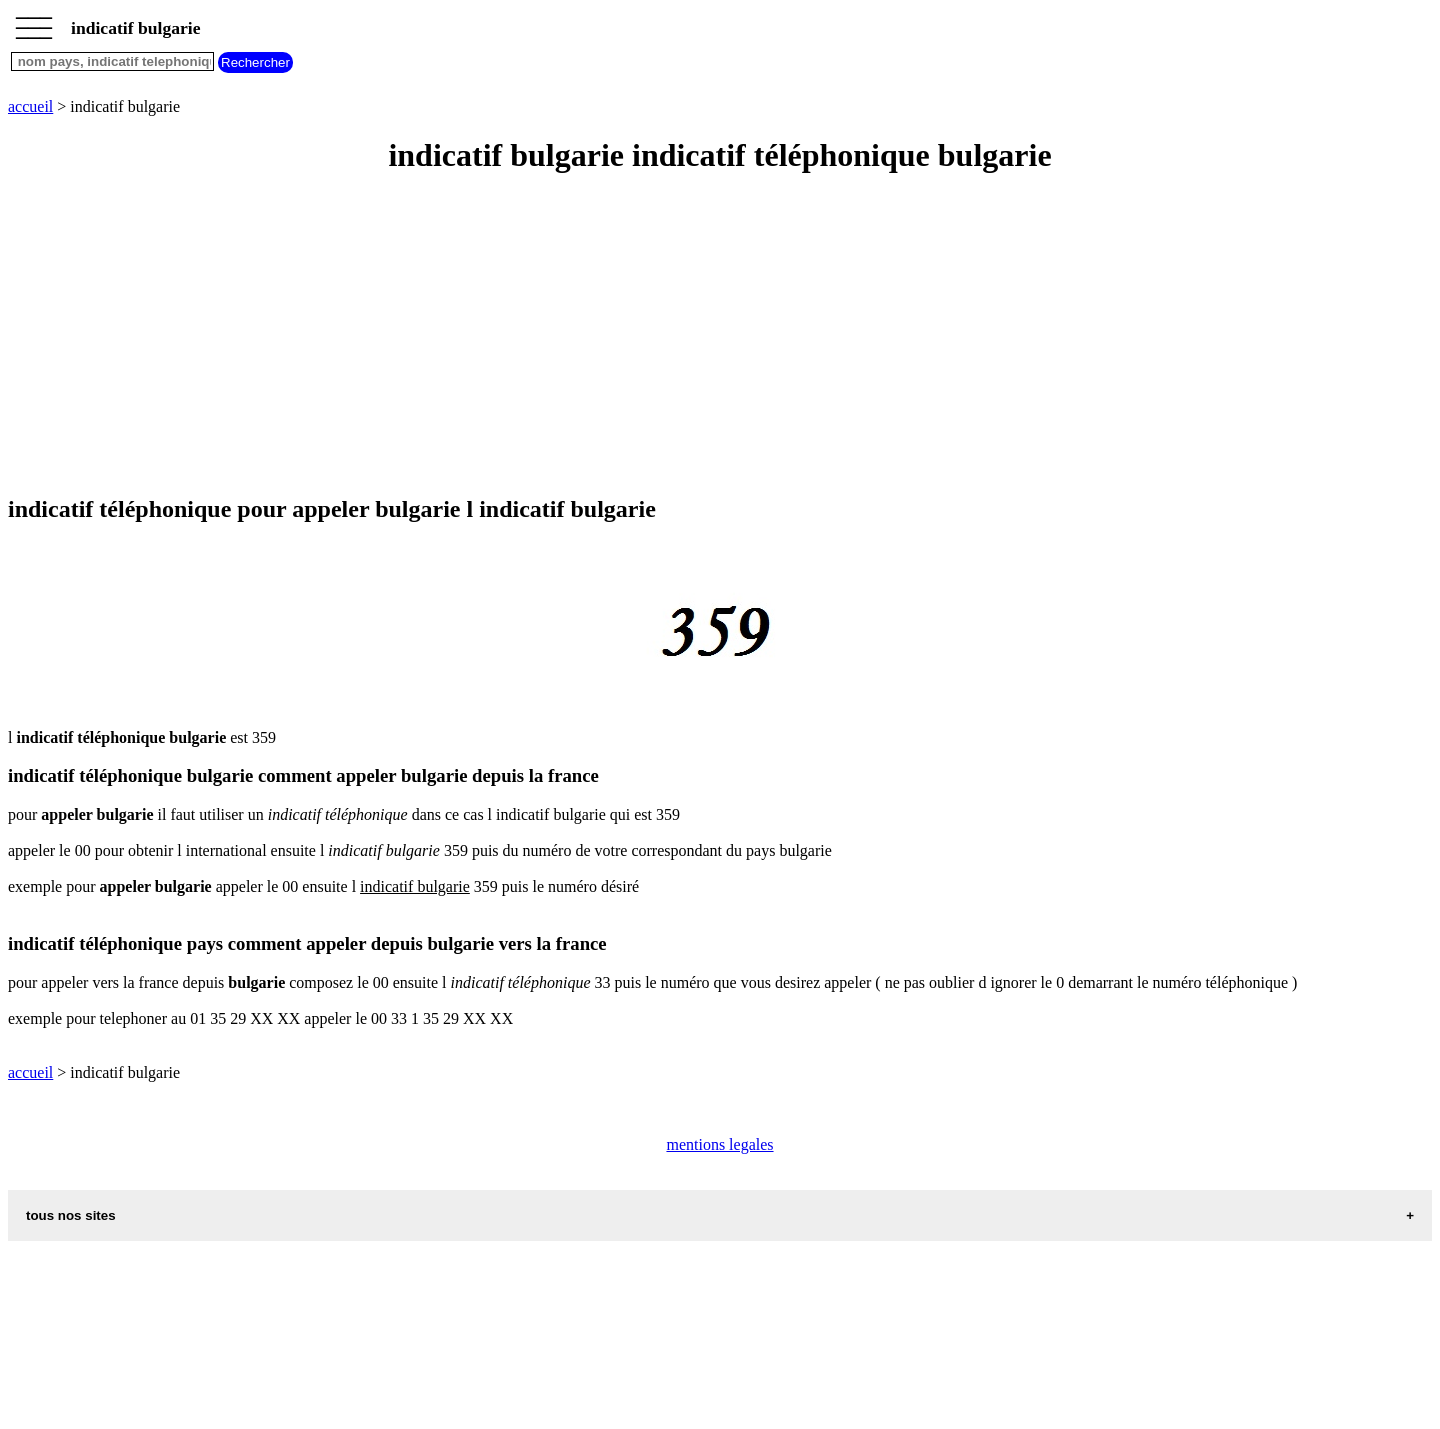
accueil (30, 106)
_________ (34, 22)
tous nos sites (71, 1215)
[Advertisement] (608, 336)
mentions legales (719, 1144)
